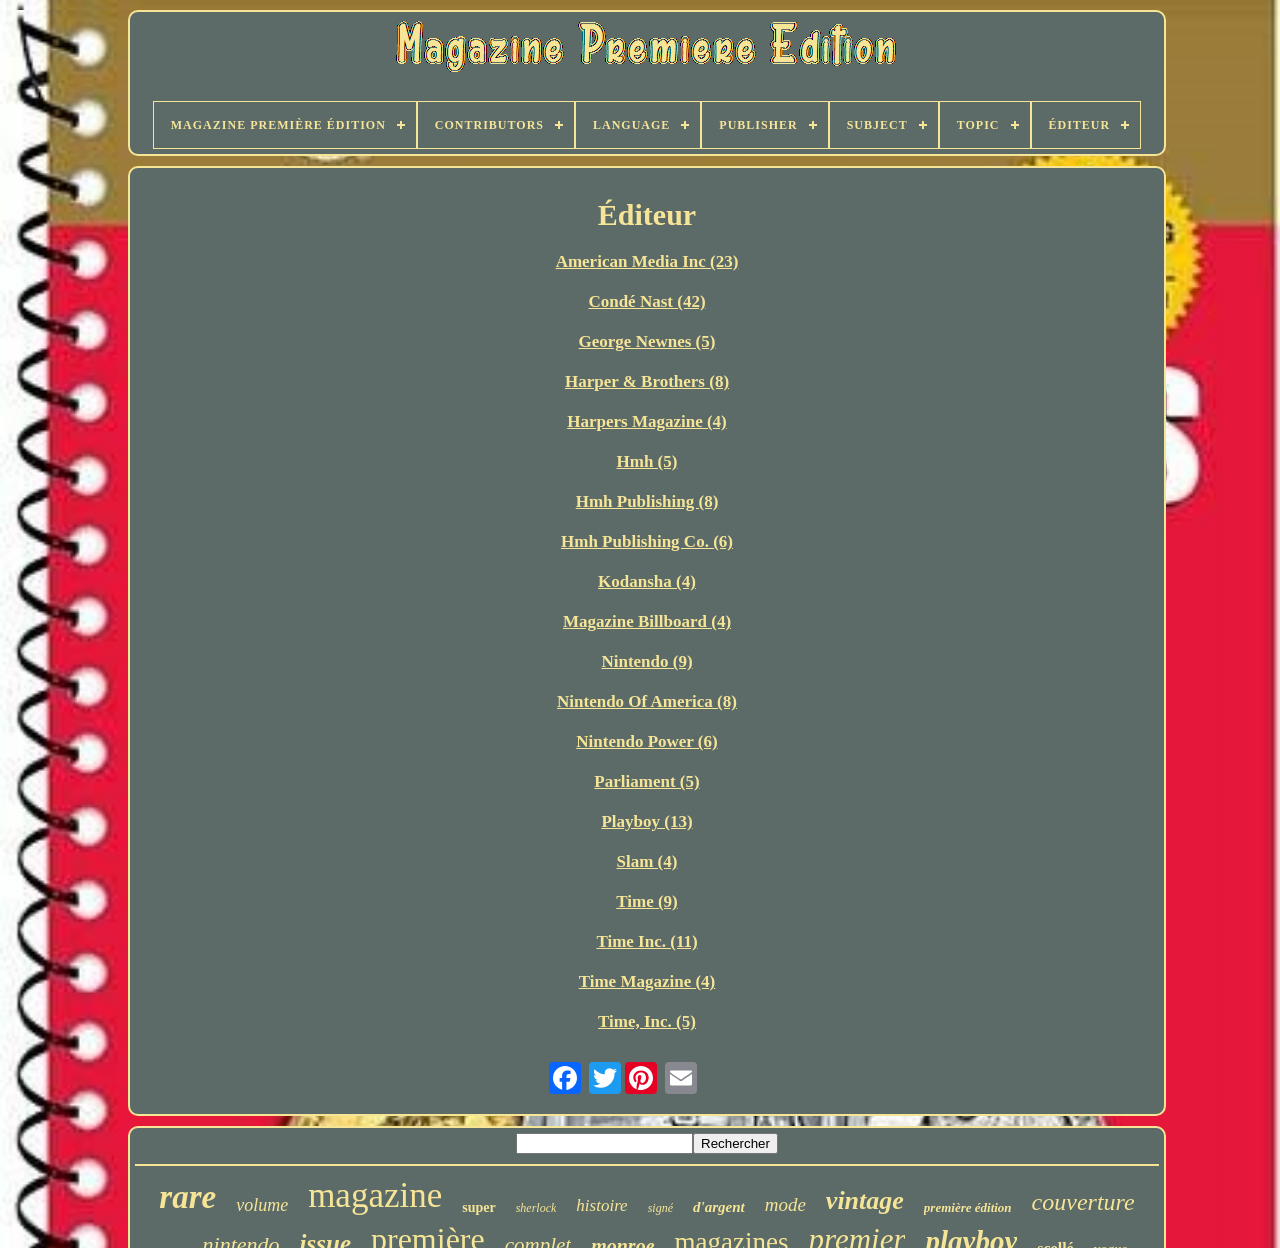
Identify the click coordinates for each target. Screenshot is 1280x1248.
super (478, 1207)
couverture (1083, 1202)
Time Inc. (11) (646, 941)
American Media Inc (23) (647, 261)
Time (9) (647, 901)
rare (187, 1197)
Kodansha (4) (647, 581)
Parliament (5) (646, 781)
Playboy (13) (646, 821)
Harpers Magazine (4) (647, 421)
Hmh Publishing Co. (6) (647, 541)
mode (785, 1204)
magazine (375, 1195)
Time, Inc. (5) (647, 1021)
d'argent (719, 1207)
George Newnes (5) (647, 341)
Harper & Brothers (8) (647, 381)
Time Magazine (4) (647, 981)
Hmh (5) (647, 461)
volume (262, 1205)
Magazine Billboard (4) (647, 621)
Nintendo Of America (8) (647, 701)
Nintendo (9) (646, 661)
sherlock (536, 1208)
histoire (601, 1205)
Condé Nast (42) (646, 301)
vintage (865, 1200)
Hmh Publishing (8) (647, 501)
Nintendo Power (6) (646, 741)
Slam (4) (647, 861)
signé (660, 1208)
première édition (968, 1207)
